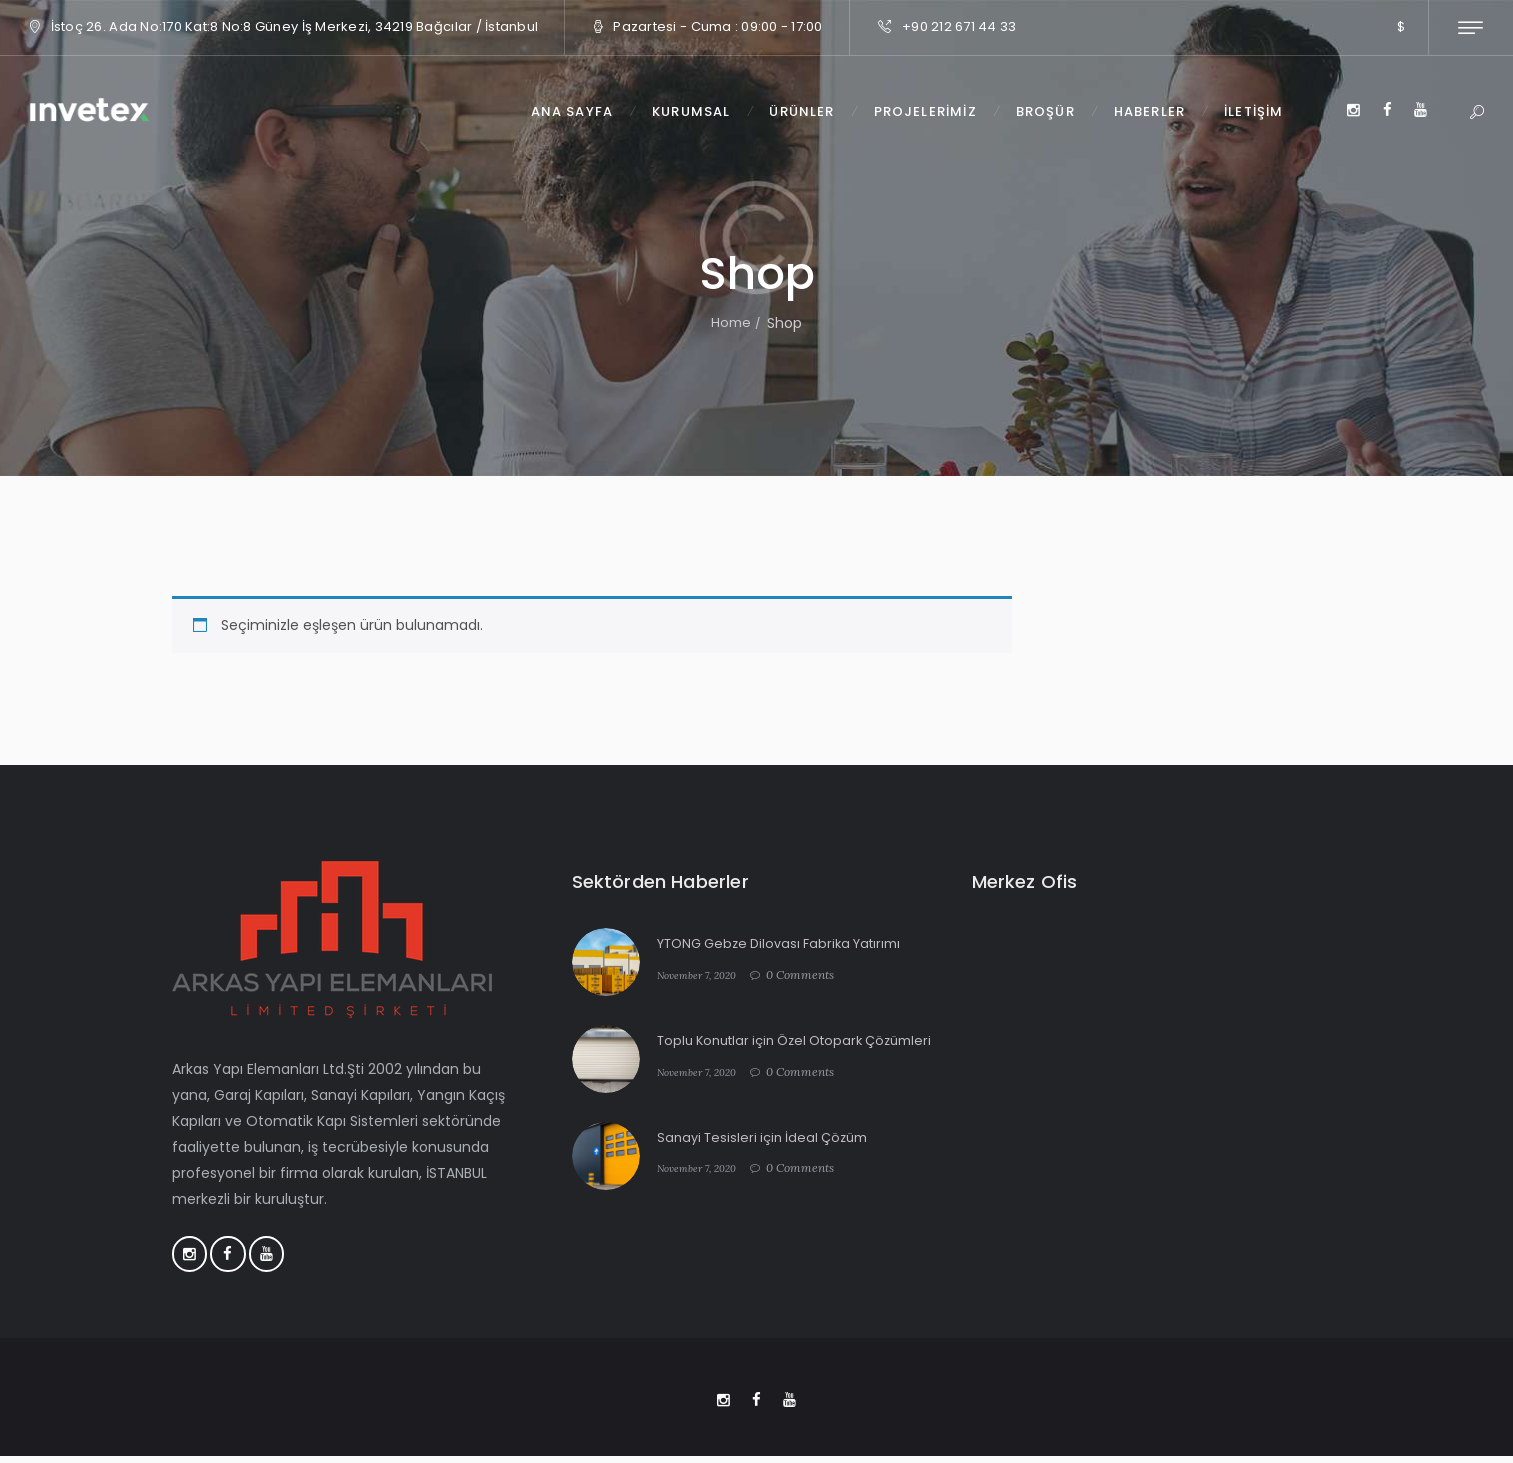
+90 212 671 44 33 (959, 26)
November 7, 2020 (704, 974)
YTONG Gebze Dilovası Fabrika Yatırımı (789, 943)
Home (731, 323)
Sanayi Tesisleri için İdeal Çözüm (769, 1145)
